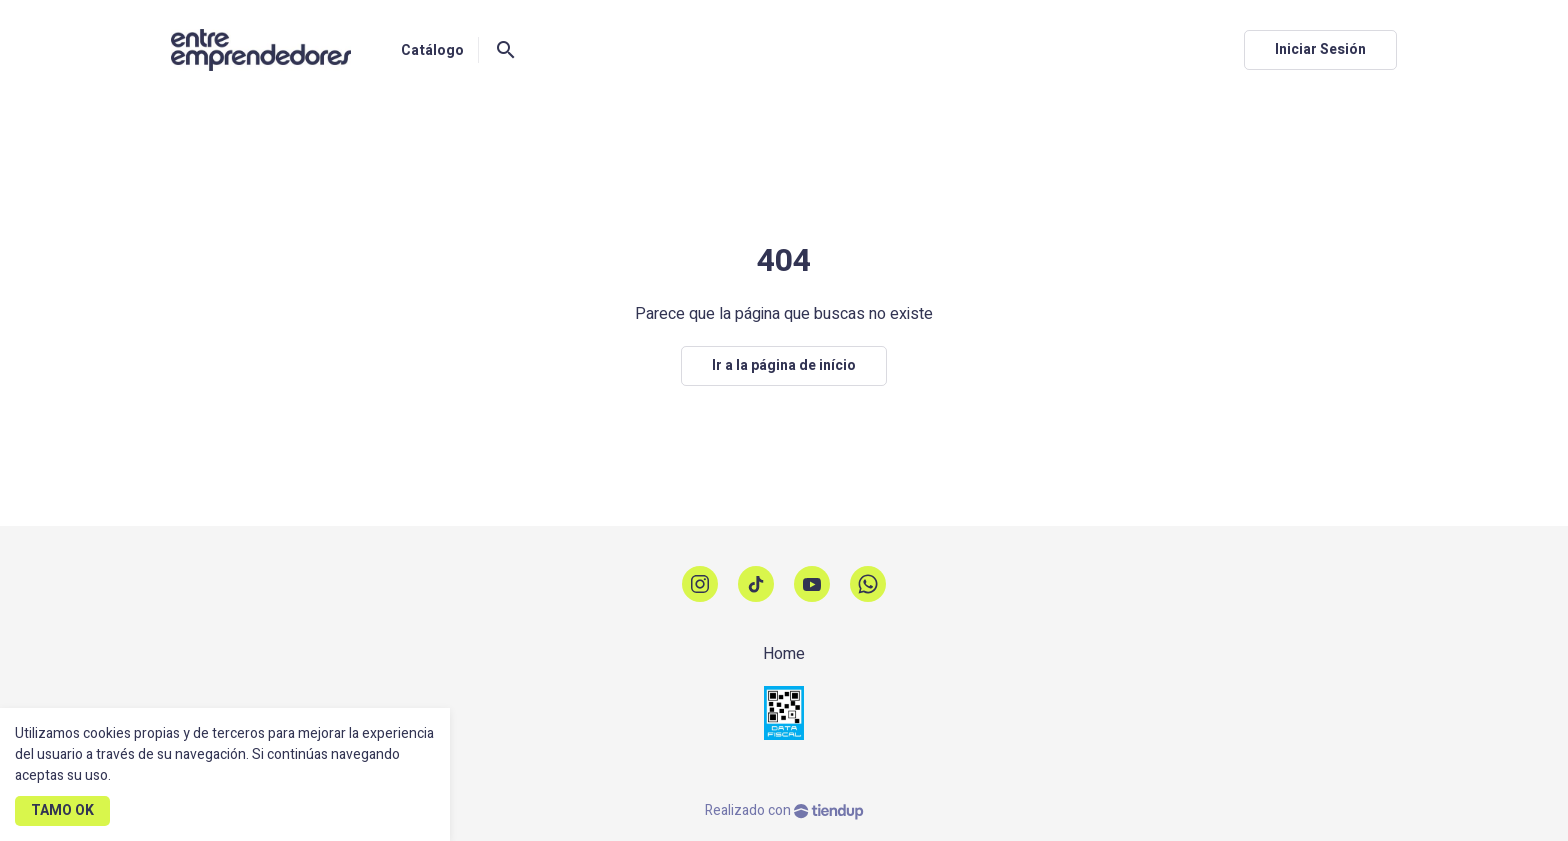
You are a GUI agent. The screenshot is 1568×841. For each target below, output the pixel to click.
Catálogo (432, 50)
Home (784, 654)
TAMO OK (62, 810)
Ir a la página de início (784, 365)
